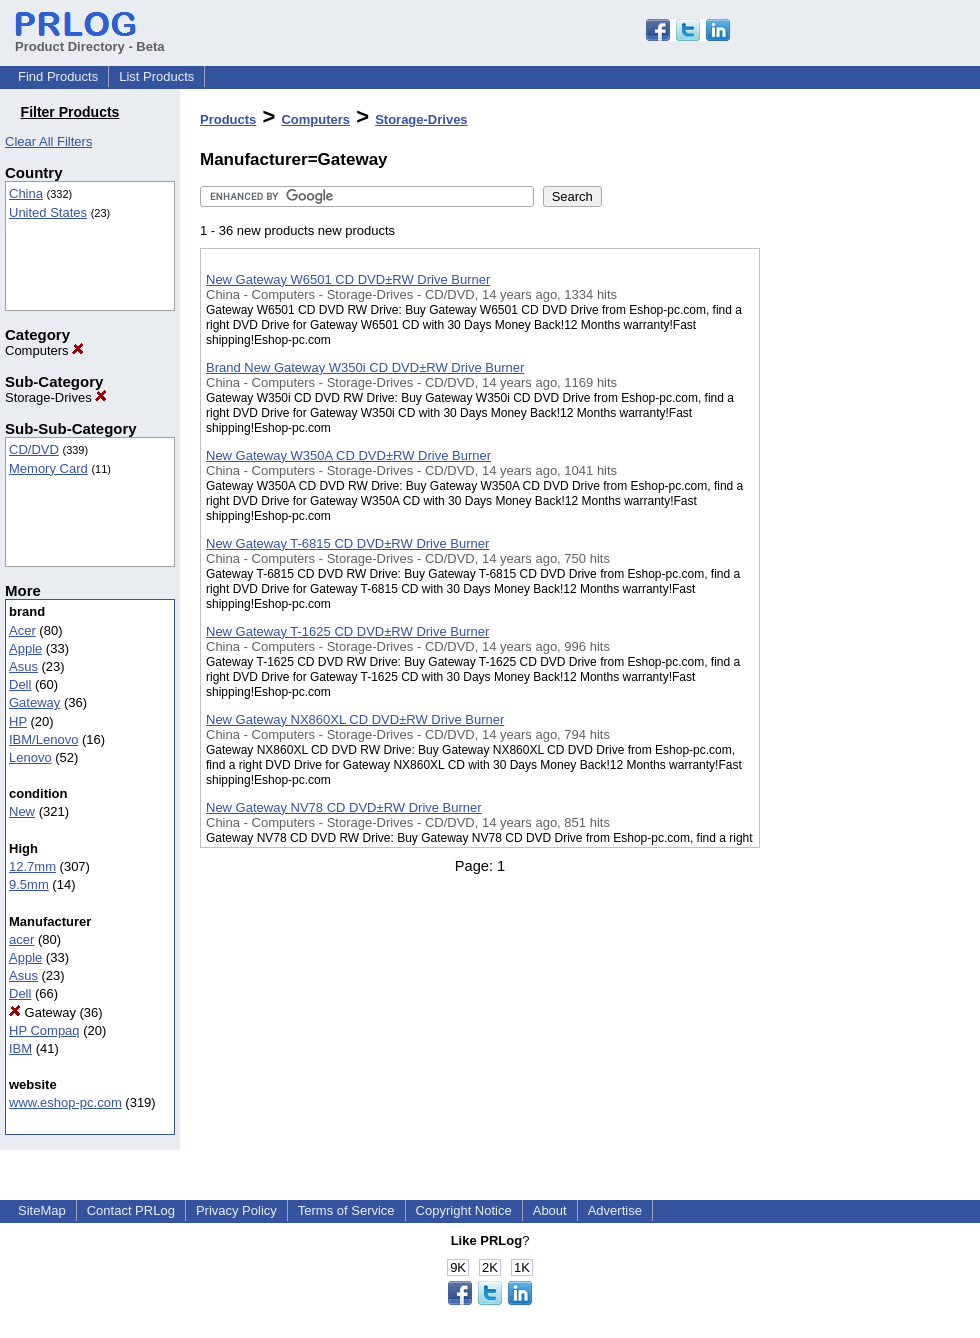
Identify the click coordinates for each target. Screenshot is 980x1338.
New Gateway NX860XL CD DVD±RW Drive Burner (355, 719)
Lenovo (30, 757)
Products (228, 119)
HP (18, 721)
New (22, 811)
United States (48, 212)
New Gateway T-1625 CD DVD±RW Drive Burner (347, 631)
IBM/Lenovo (43, 739)
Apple (25, 648)
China (26, 193)
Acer (22, 630)
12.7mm (32, 866)
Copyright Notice (464, 1210)
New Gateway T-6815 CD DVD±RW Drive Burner (347, 543)
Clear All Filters (48, 141)
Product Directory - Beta (90, 39)
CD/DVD (34, 449)
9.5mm (29, 884)
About (550, 1210)
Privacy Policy (236, 1210)
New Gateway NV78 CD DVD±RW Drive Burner (344, 807)
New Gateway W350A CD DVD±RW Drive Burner (348, 455)
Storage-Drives (56, 397)
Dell (20, 684)
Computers (44, 350)
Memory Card (48, 468)
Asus (23, 666)
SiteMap (42, 1210)
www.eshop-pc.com (65, 1102)
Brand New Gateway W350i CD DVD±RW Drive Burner (365, 367)
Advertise (615, 1210)
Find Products (58, 76)
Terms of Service (346, 1210)
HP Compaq (44, 1030)
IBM (20, 1048)
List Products (156, 76)
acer (21, 939)
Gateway (34, 702)
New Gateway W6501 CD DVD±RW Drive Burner (348, 279)
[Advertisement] (860, 519)
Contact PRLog (131, 1210)
